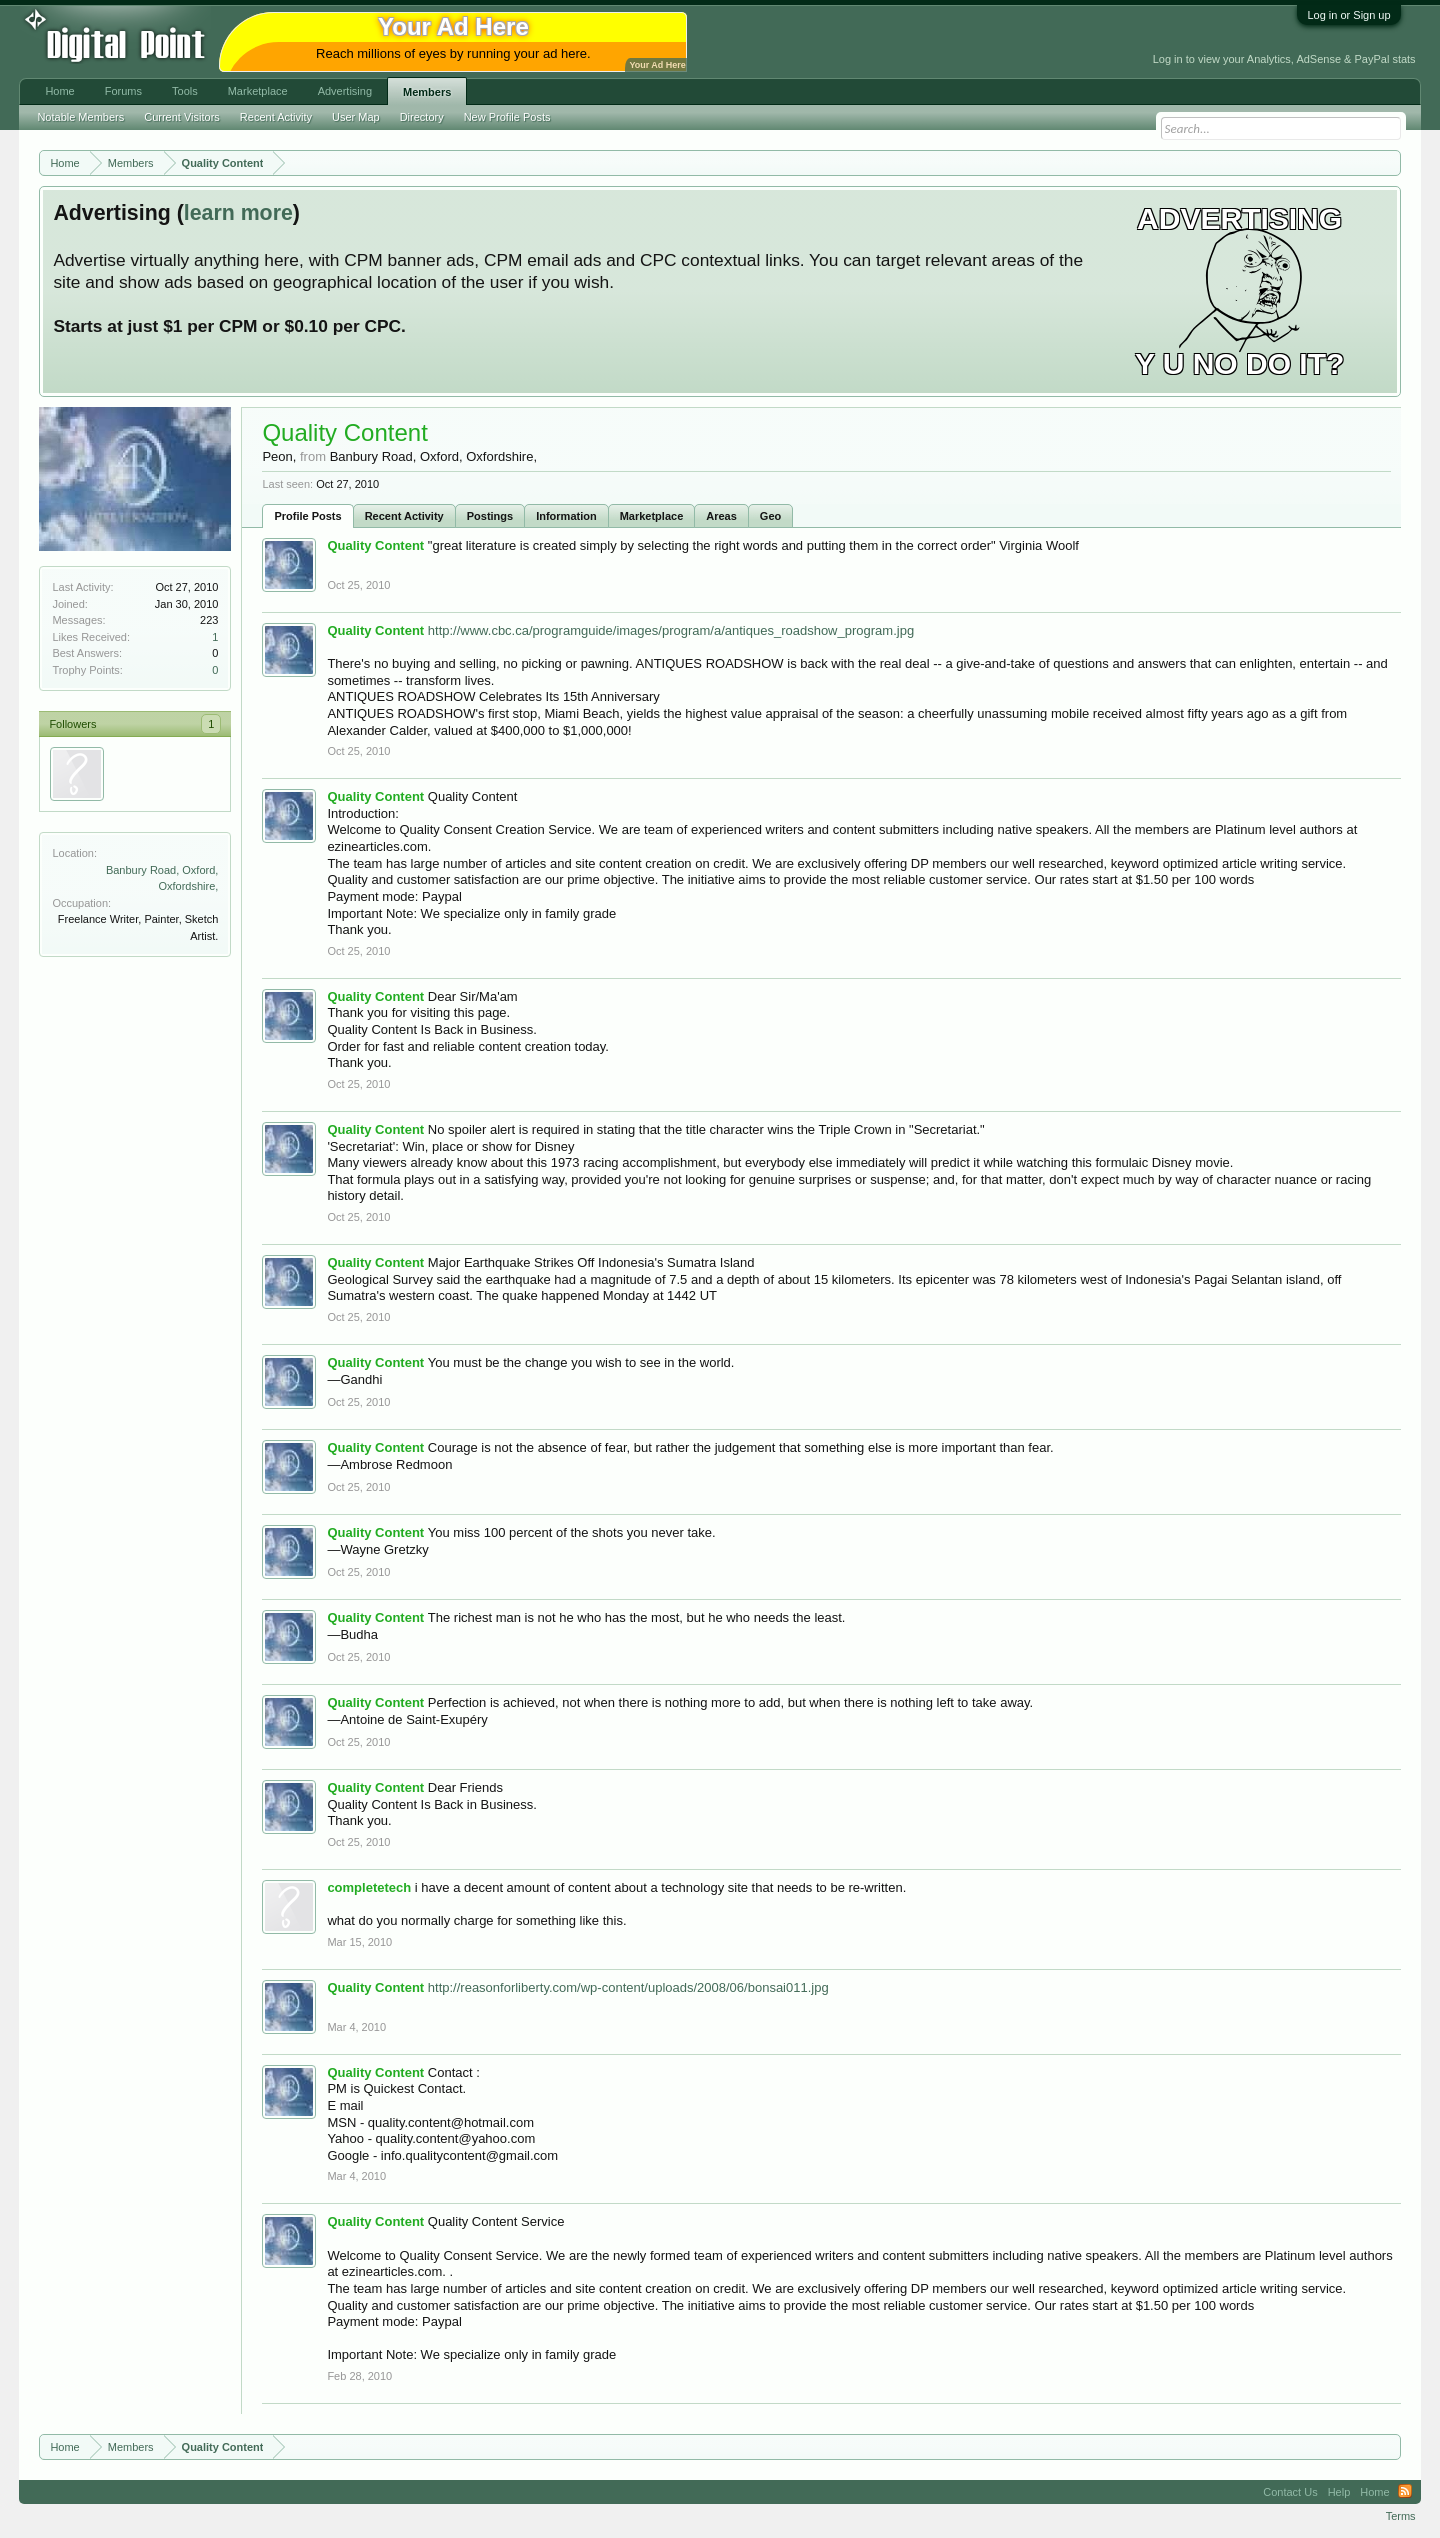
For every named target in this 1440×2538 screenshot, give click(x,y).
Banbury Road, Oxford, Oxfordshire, (433, 456)
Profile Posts (307, 516)
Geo (770, 516)
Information (566, 516)
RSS (1405, 2492)
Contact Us (1290, 2492)
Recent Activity (404, 516)
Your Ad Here (657, 65)
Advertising (345, 91)
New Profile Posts (507, 117)
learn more (238, 213)
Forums (123, 91)
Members (427, 92)
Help (1339, 2492)
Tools (185, 91)
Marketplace (652, 516)
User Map (356, 117)
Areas (721, 516)
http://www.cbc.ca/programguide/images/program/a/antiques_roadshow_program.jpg (671, 630)
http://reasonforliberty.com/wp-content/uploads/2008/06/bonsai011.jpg (628, 1987)
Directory (422, 117)
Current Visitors (182, 117)
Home (59, 91)
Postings (490, 516)
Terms (1401, 2516)
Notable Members (80, 117)
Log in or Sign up (1348, 15)
